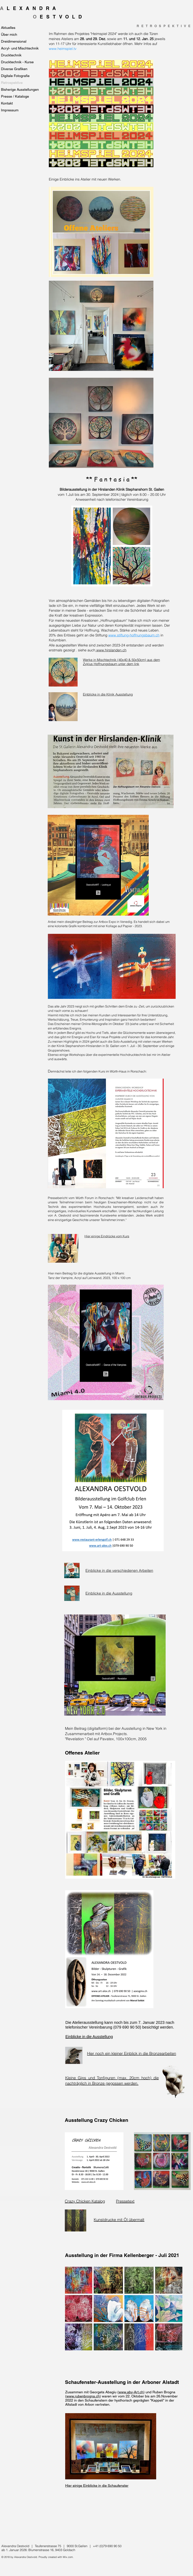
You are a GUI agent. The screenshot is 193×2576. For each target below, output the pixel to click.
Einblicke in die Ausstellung (89, 2036)
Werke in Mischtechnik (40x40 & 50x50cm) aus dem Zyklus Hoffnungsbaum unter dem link (121, 662)
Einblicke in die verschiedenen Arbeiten (119, 1570)
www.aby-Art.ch (131, 2392)
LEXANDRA (32, 8)
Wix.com (68, 2557)
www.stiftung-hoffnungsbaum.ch (134, 635)
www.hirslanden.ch (110, 650)
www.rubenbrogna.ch (83, 2396)
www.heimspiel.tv (62, 48)
